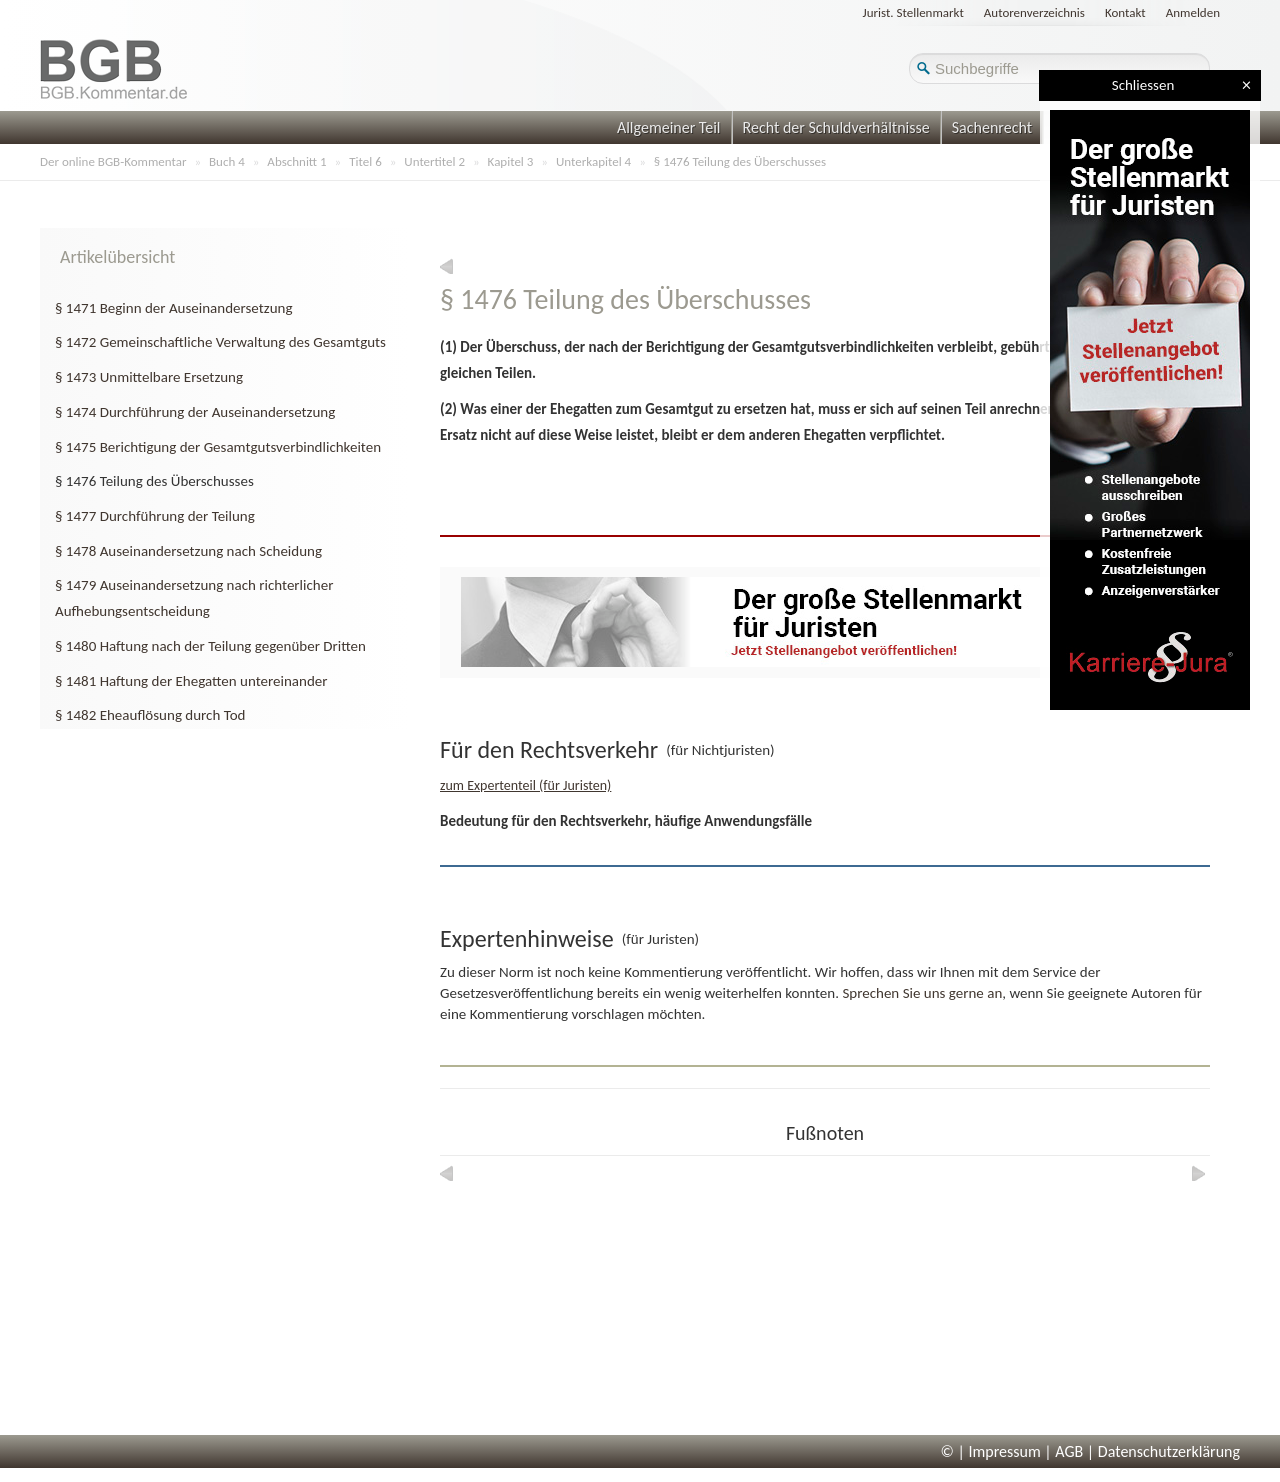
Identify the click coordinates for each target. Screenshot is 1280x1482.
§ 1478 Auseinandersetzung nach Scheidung (188, 551)
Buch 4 (227, 161)
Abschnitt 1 (296, 161)
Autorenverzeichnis (1034, 12)
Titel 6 (365, 161)
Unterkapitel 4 (593, 161)
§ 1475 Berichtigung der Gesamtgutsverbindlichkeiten (218, 447)
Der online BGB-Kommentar (113, 161)
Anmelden (1193, 12)
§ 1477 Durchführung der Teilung (155, 516)
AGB (1069, 1451)
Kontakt (1125, 12)
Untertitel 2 (434, 161)
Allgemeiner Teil (669, 127)
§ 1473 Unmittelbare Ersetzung (149, 377)
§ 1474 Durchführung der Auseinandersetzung (195, 412)
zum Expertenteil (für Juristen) (525, 785)
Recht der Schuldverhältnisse (836, 127)
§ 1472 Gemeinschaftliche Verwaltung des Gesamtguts (220, 342)
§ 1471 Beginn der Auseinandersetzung (173, 308)
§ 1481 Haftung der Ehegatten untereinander (191, 681)
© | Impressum (991, 1451)
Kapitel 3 (511, 161)
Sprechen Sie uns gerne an (922, 993)
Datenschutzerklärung (1169, 1451)
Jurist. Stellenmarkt (913, 12)
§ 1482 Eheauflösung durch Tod (150, 715)
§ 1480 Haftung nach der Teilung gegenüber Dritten (210, 646)
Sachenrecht (992, 127)
